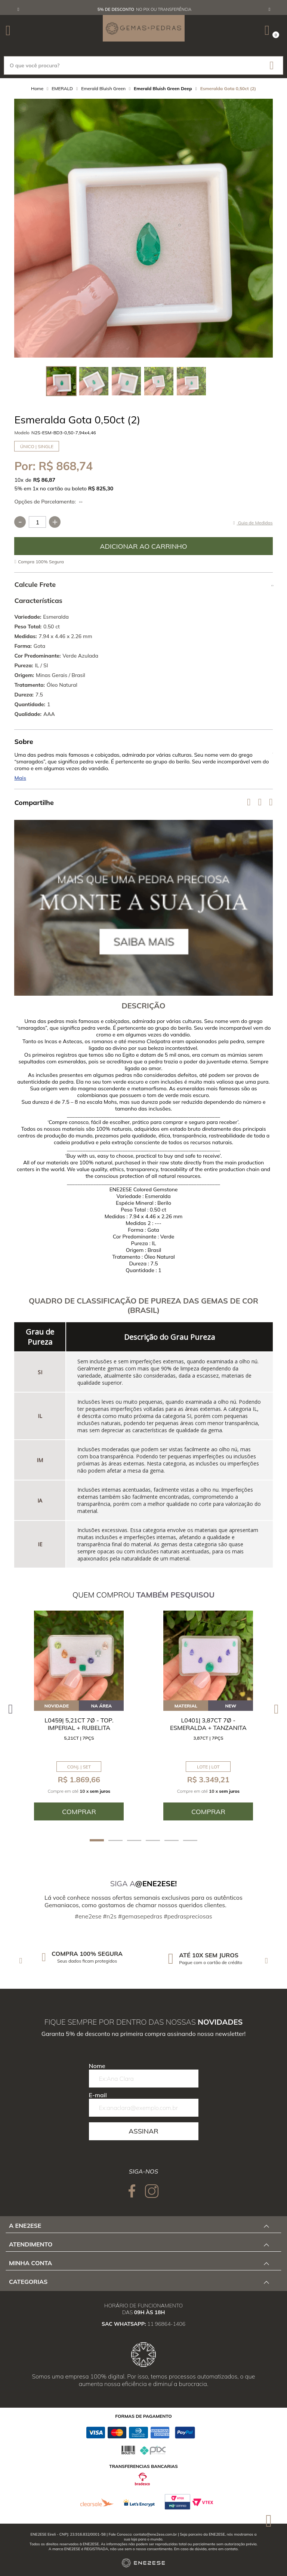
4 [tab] (153, 1840)
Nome (97, 2066)
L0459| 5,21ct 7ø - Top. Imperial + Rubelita (78, 1723)
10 (18, 480)
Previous (18, 9)
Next (269, 9)
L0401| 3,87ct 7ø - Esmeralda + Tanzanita (208, 1723)
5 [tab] (171, 1840)
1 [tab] (97, 1840)
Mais (20, 778)
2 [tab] (115, 1840)
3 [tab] (134, 1840)
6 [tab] (190, 1840)
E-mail (98, 2095)
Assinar (143, 2131)
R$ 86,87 (44, 480)
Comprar (143, 546)
